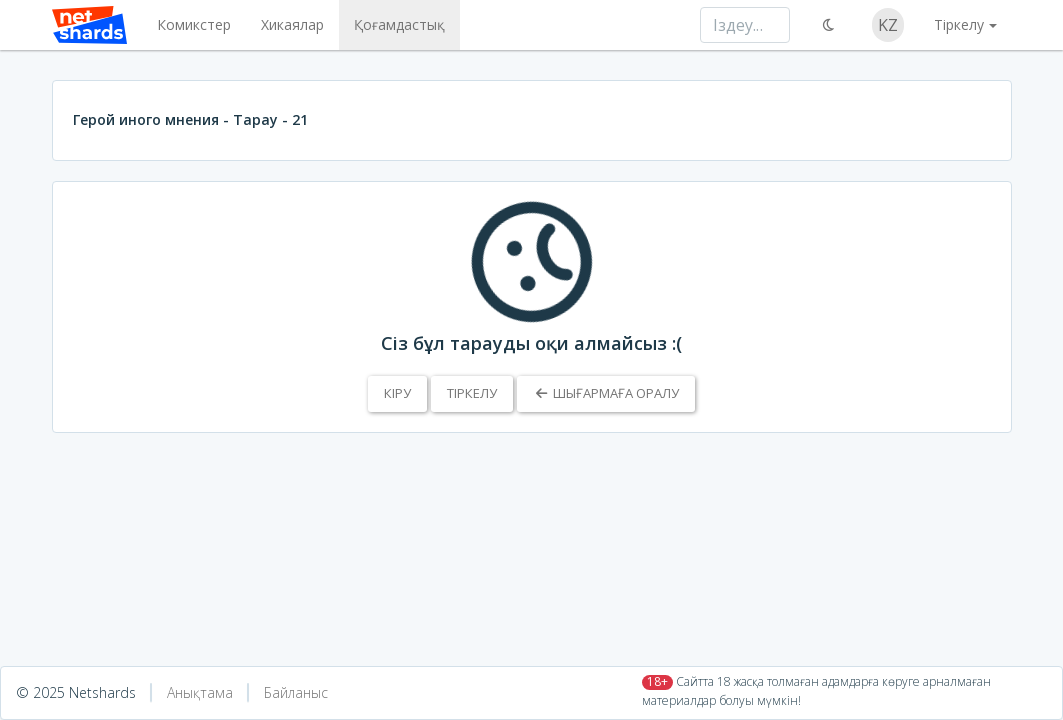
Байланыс (296, 692)
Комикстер (194, 24)
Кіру (397, 393)
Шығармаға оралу (605, 393)
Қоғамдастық (399, 24)
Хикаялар (292, 24)
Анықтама (200, 692)
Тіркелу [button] (959, 24)
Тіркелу (472, 393)
